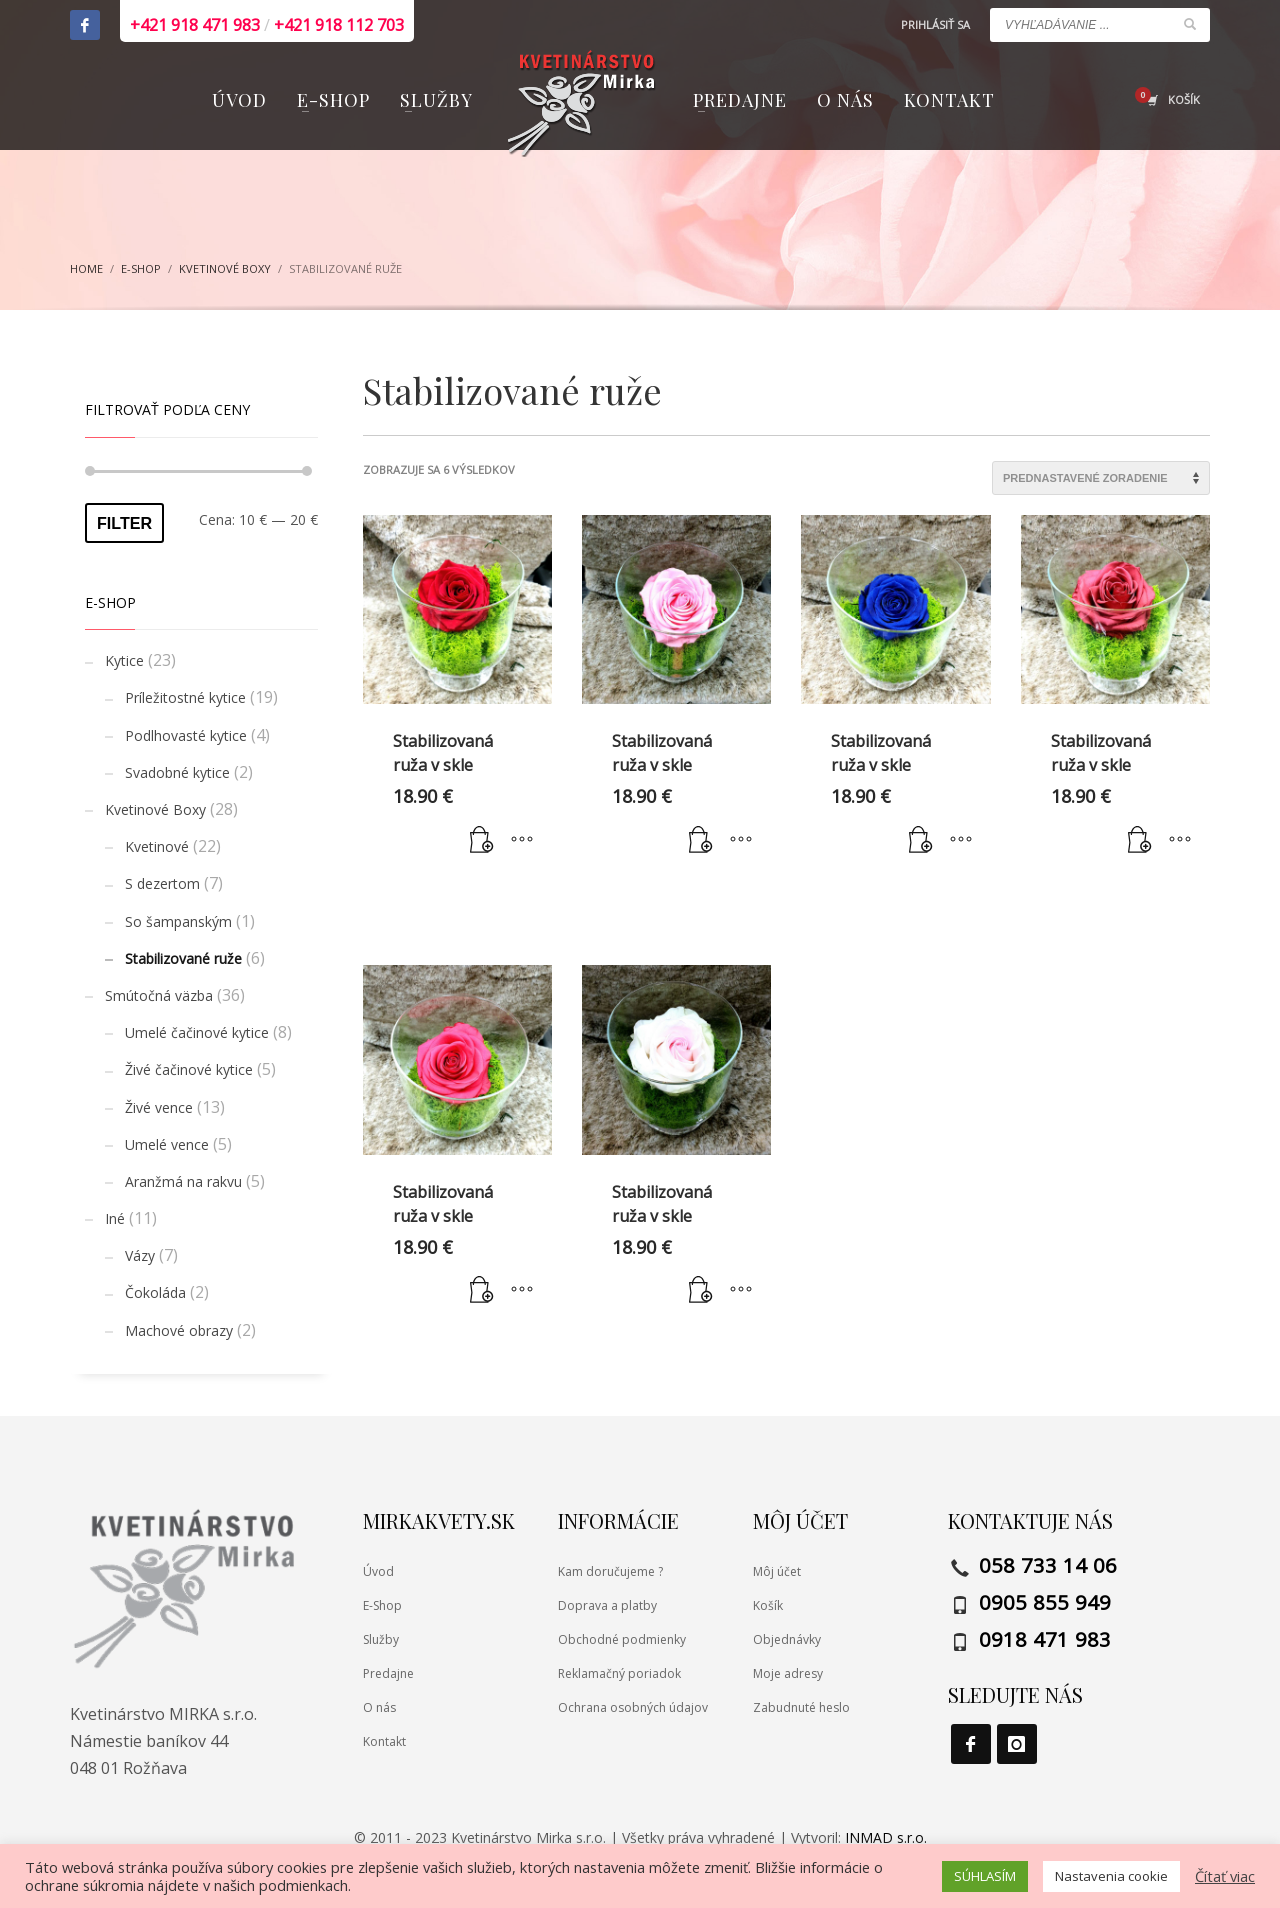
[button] (482, 840)
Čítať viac (1225, 1876)
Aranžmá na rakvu (183, 1181)
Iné (115, 1218)
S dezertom (162, 883)
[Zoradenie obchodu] (1101, 478)
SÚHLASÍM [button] (985, 1876)
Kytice (124, 660)
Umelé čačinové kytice (197, 1032)
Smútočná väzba (159, 995)
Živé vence (159, 1107)
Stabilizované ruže (183, 958)
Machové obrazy (179, 1330)
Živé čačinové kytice (189, 1069)
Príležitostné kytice (185, 697)
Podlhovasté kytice (186, 735)
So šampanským (178, 921)
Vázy (140, 1255)
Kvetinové (157, 846)
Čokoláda (155, 1292)
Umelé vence (167, 1144)
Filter (124, 523)
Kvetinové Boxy (155, 809)
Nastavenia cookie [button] (1111, 1876)
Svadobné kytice (177, 772)
